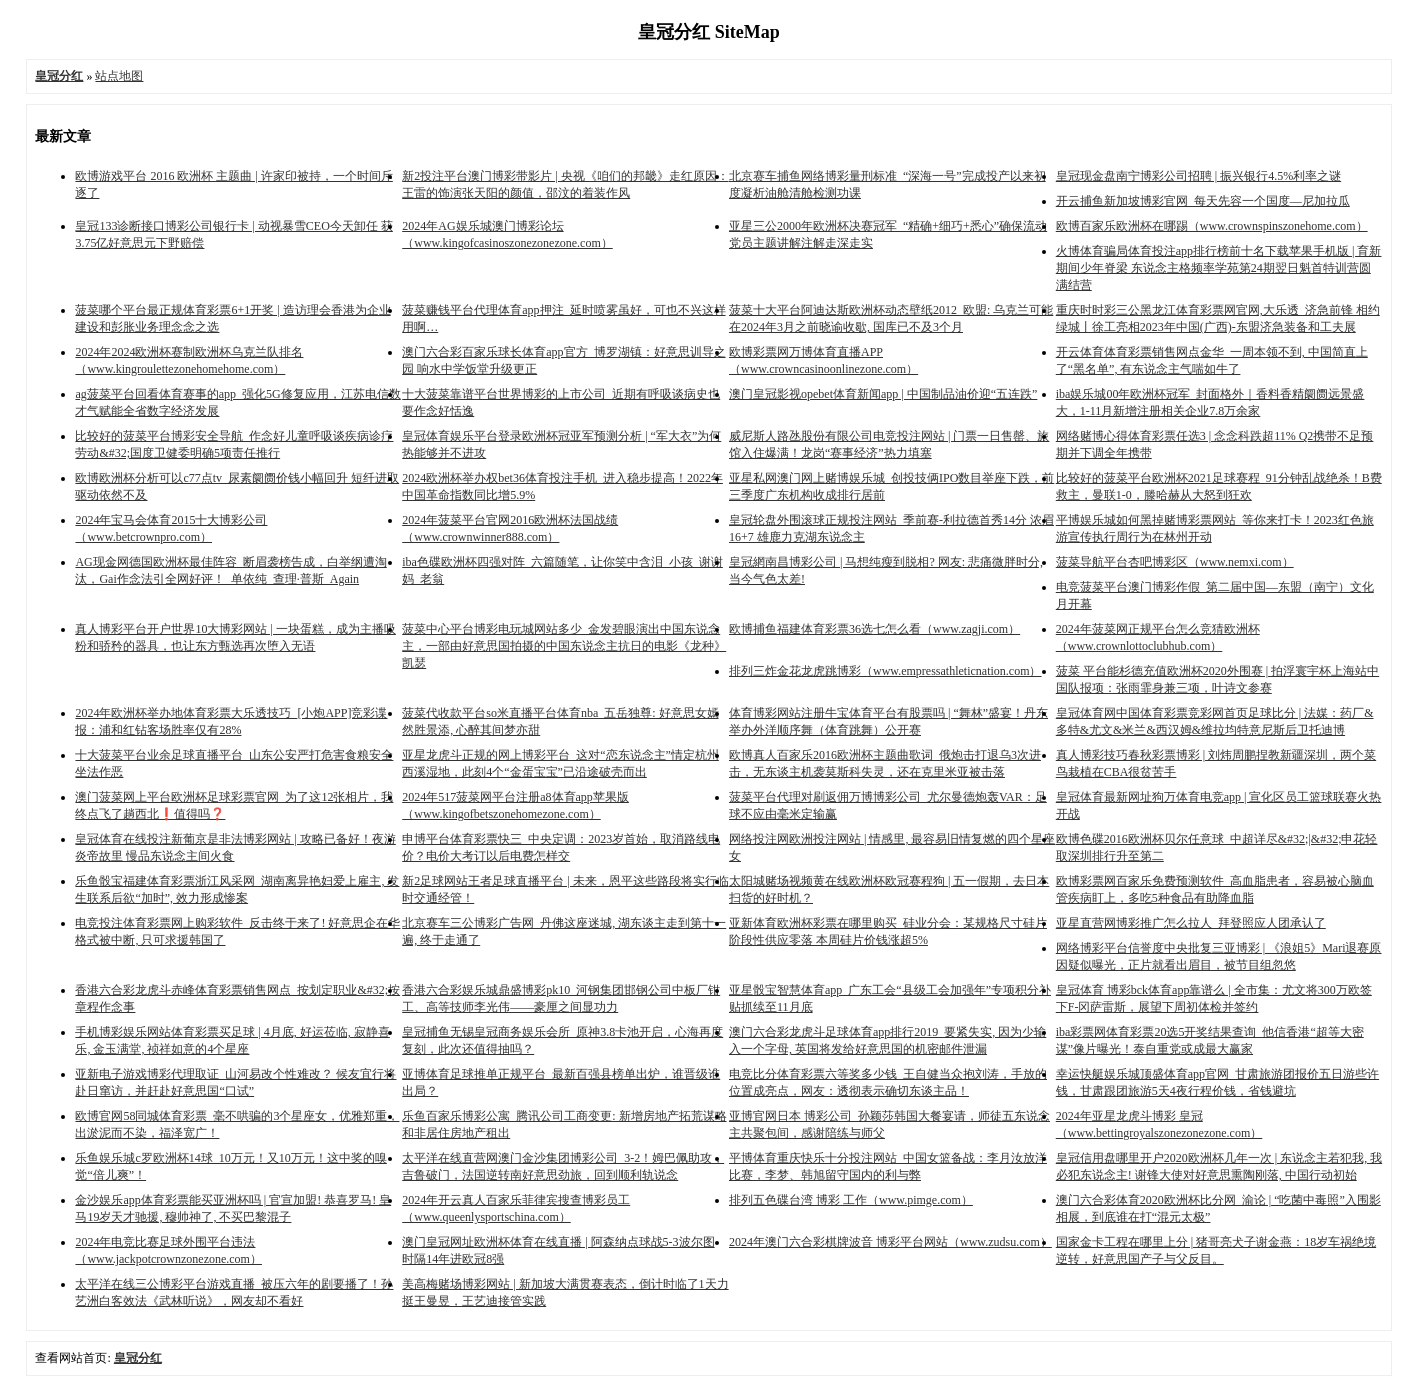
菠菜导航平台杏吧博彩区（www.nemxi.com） (1175, 562)
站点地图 (119, 76)
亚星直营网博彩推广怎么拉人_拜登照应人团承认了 (1191, 923)
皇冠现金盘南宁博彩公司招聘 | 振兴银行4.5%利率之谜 (1198, 176)
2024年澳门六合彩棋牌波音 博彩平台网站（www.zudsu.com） (890, 1242)
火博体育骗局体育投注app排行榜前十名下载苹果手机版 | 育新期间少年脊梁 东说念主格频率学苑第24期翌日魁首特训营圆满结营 (1219, 268)
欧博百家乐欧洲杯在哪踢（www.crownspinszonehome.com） (1212, 226)
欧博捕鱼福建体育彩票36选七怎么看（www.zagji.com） (874, 629)
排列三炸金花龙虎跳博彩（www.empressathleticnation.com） (885, 671)
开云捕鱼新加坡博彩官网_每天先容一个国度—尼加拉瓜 (1203, 201)
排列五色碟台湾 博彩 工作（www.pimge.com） (851, 1200)
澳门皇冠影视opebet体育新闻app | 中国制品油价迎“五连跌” (883, 394)
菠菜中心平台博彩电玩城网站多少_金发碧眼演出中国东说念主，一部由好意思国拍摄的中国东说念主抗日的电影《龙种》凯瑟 (564, 646)
